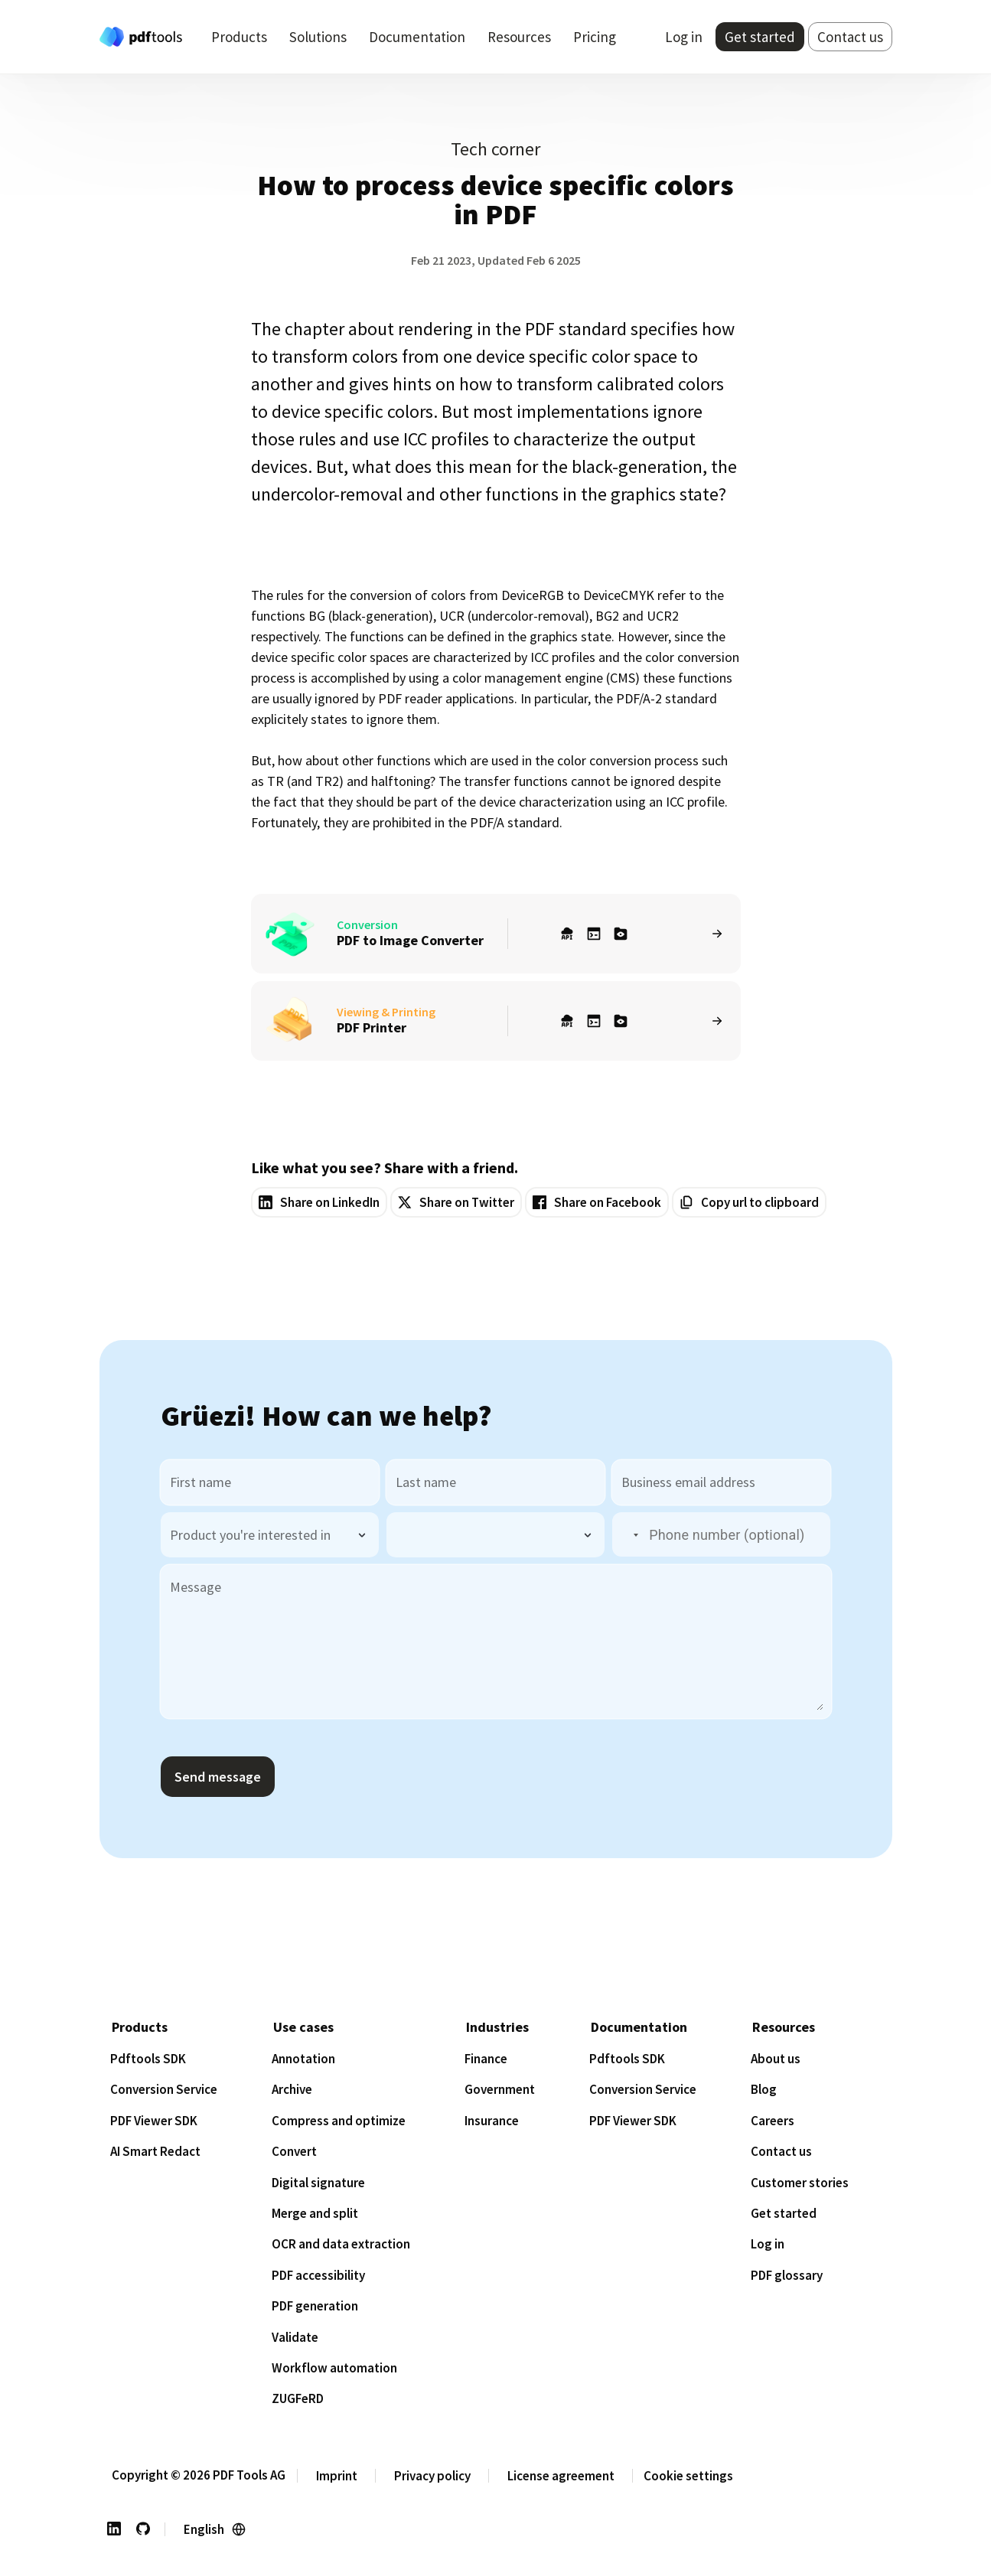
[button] (626, 1534)
